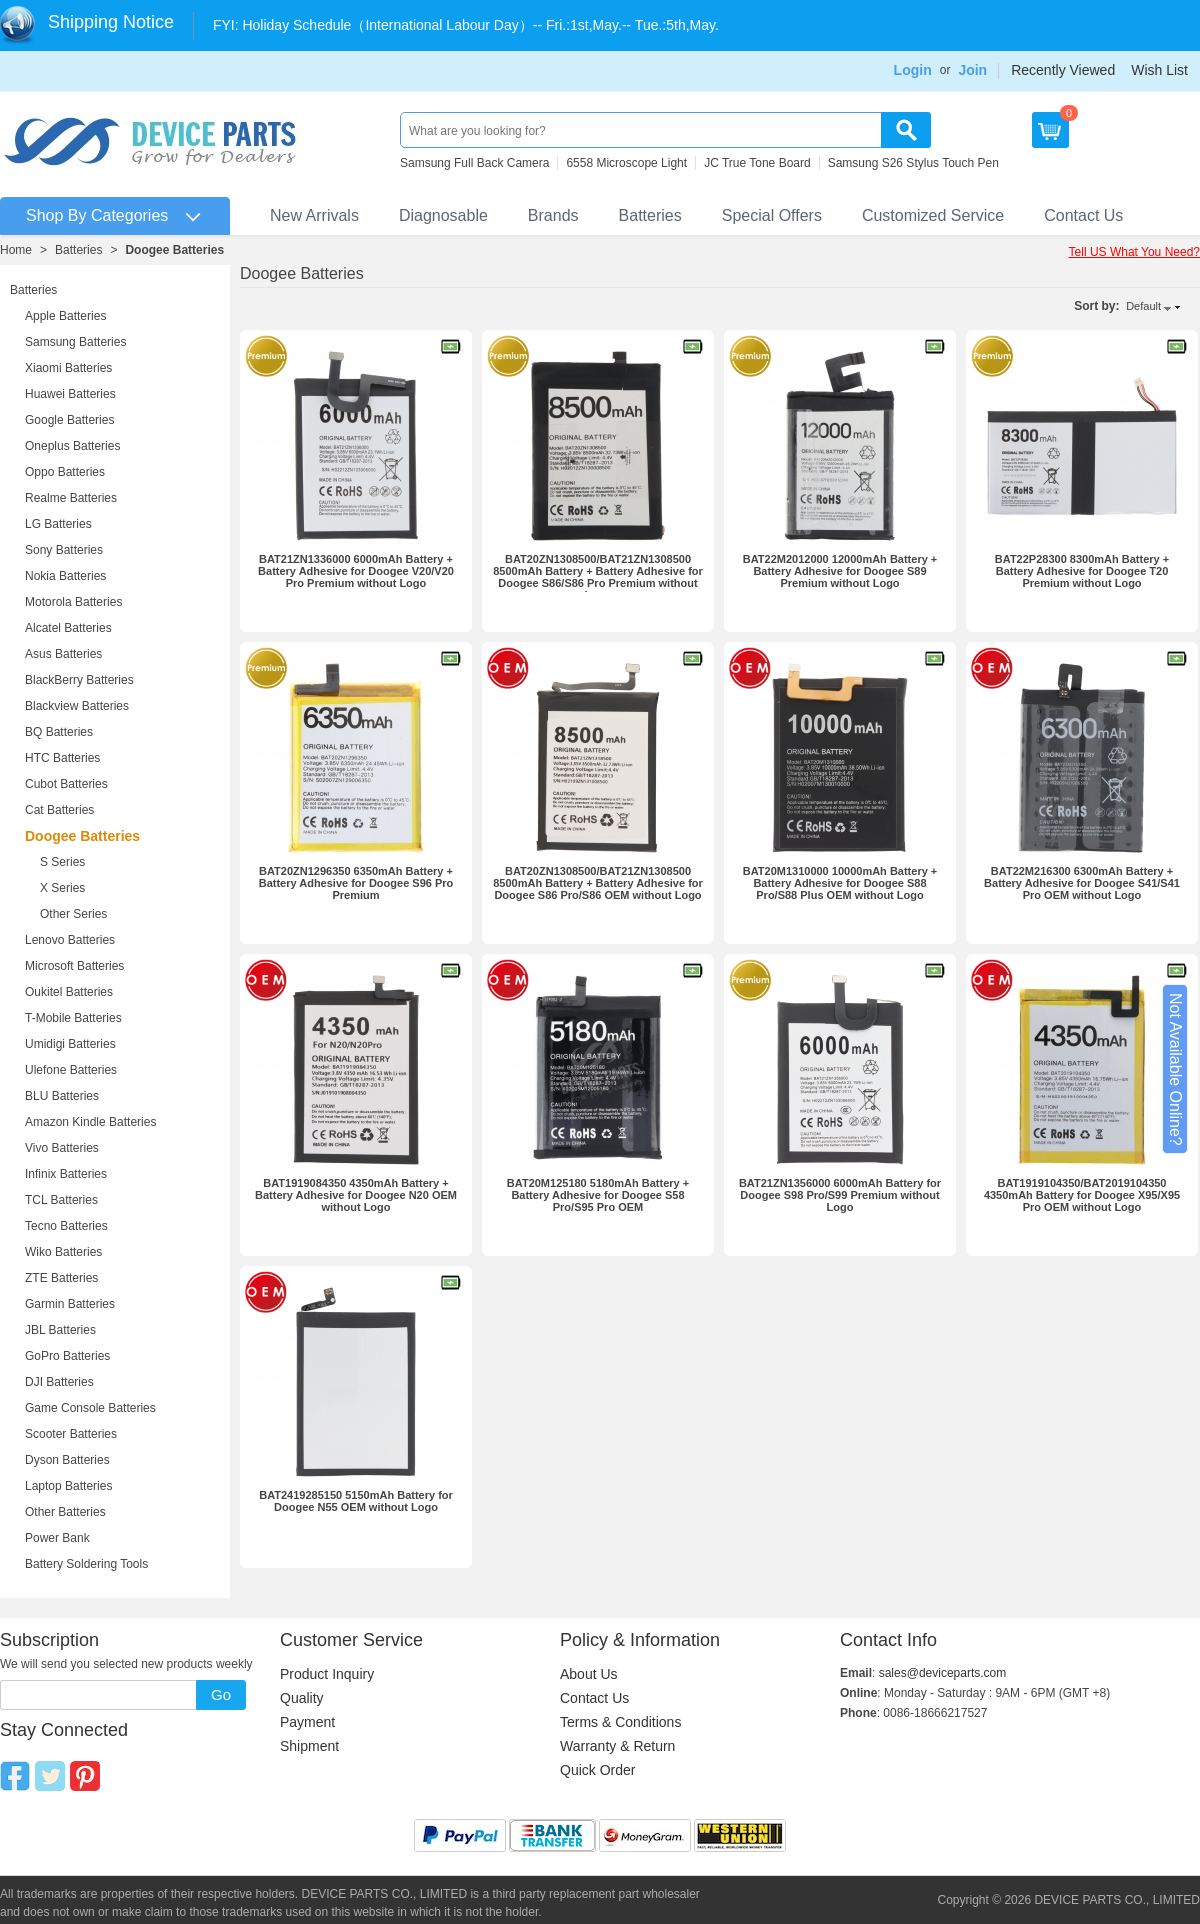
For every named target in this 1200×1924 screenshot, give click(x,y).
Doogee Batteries (174, 250)
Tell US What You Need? (1134, 252)
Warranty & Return (617, 1746)
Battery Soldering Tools (86, 1564)
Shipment (309, 1746)
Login (913, 70)
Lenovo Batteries (70, 940)
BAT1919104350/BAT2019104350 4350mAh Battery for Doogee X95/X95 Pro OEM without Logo (1082, 1195)
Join (972, 70)
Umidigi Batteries (70, 1044)
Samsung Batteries (75, 342)
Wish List (1159, 70)
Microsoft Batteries (74, 966)
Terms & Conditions (620, 1722)
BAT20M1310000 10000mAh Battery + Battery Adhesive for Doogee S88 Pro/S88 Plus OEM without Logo (840, 883)
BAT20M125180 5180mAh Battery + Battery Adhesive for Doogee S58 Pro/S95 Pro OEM (598, 1195)
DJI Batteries (59, 1382)
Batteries (650, 215)
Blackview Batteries (77, 706)
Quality (302, 1698)
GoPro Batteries (67, 1356)
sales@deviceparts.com (943, 1673)
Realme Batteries (71, 498)
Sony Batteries (64, 550)
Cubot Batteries (66, 784)
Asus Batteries (63, 654)
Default (1143, 306)
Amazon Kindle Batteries (90, 1122)
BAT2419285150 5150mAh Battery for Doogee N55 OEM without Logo (356, 1501)
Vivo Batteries (62, 1148)
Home (16, 250)
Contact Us (1083, 215)
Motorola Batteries (73, 602)
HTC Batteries (62, 758)
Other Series (73, 914)
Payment (307, 1722)
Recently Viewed (1063, 70)
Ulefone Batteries (71, 1070)
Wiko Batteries (63, 1252)
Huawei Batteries (70, 394)
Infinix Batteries (66, 1174)
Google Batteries (69, 420)
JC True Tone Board (757, 163)
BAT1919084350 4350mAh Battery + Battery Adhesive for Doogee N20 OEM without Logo (356, 1195)
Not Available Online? (1175, 1069)
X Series (62, 888)
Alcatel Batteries (68, 628)
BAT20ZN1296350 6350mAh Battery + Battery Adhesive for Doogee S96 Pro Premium (356, 883)
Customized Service (933, 215)
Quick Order (597, 1770)
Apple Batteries (65, 316)
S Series (62, 862)
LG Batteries (58, 524)
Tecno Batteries (66, 1226)
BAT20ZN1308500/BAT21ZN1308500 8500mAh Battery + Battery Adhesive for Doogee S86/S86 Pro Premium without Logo (598, 577)
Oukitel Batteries (69, 992)
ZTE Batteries (61, 1278)
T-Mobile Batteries (73, 1018)
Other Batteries (65, 1512)
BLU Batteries (62, 1096)
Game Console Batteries (90, 1408)
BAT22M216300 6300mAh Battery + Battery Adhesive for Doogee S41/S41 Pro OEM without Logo (1082, 883)
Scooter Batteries (71, 1434)
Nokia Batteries (65, 576)
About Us (589, 1674)
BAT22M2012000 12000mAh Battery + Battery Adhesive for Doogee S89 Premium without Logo (840, 571)
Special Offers (772, 215)
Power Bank (57, 1538)
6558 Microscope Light (626, 163)
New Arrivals (314, 215)
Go (221, 1694)
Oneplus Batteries (72, 446)
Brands (553, 215)
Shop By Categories (97, 215)
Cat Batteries (59, 810)
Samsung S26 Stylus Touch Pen (913, 163)
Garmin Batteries (70, 1304)
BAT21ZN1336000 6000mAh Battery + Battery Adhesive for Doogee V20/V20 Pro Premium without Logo (356, 571)
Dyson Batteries (67, 1460)
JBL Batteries (60, 1330)
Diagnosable (443, 215)
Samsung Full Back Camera (474, 163)
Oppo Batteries (65, 472)
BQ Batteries (59, 732)
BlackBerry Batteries (79, 680)
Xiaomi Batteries (68, 368)
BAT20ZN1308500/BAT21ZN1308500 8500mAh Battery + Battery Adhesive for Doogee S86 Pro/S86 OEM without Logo (598, 883)
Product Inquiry (327, 1674)
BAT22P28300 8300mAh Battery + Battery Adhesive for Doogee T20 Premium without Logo (1082, 571)
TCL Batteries (61, 1200)
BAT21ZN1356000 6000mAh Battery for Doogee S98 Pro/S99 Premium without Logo (840, 1195)
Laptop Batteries (68, 1486)
